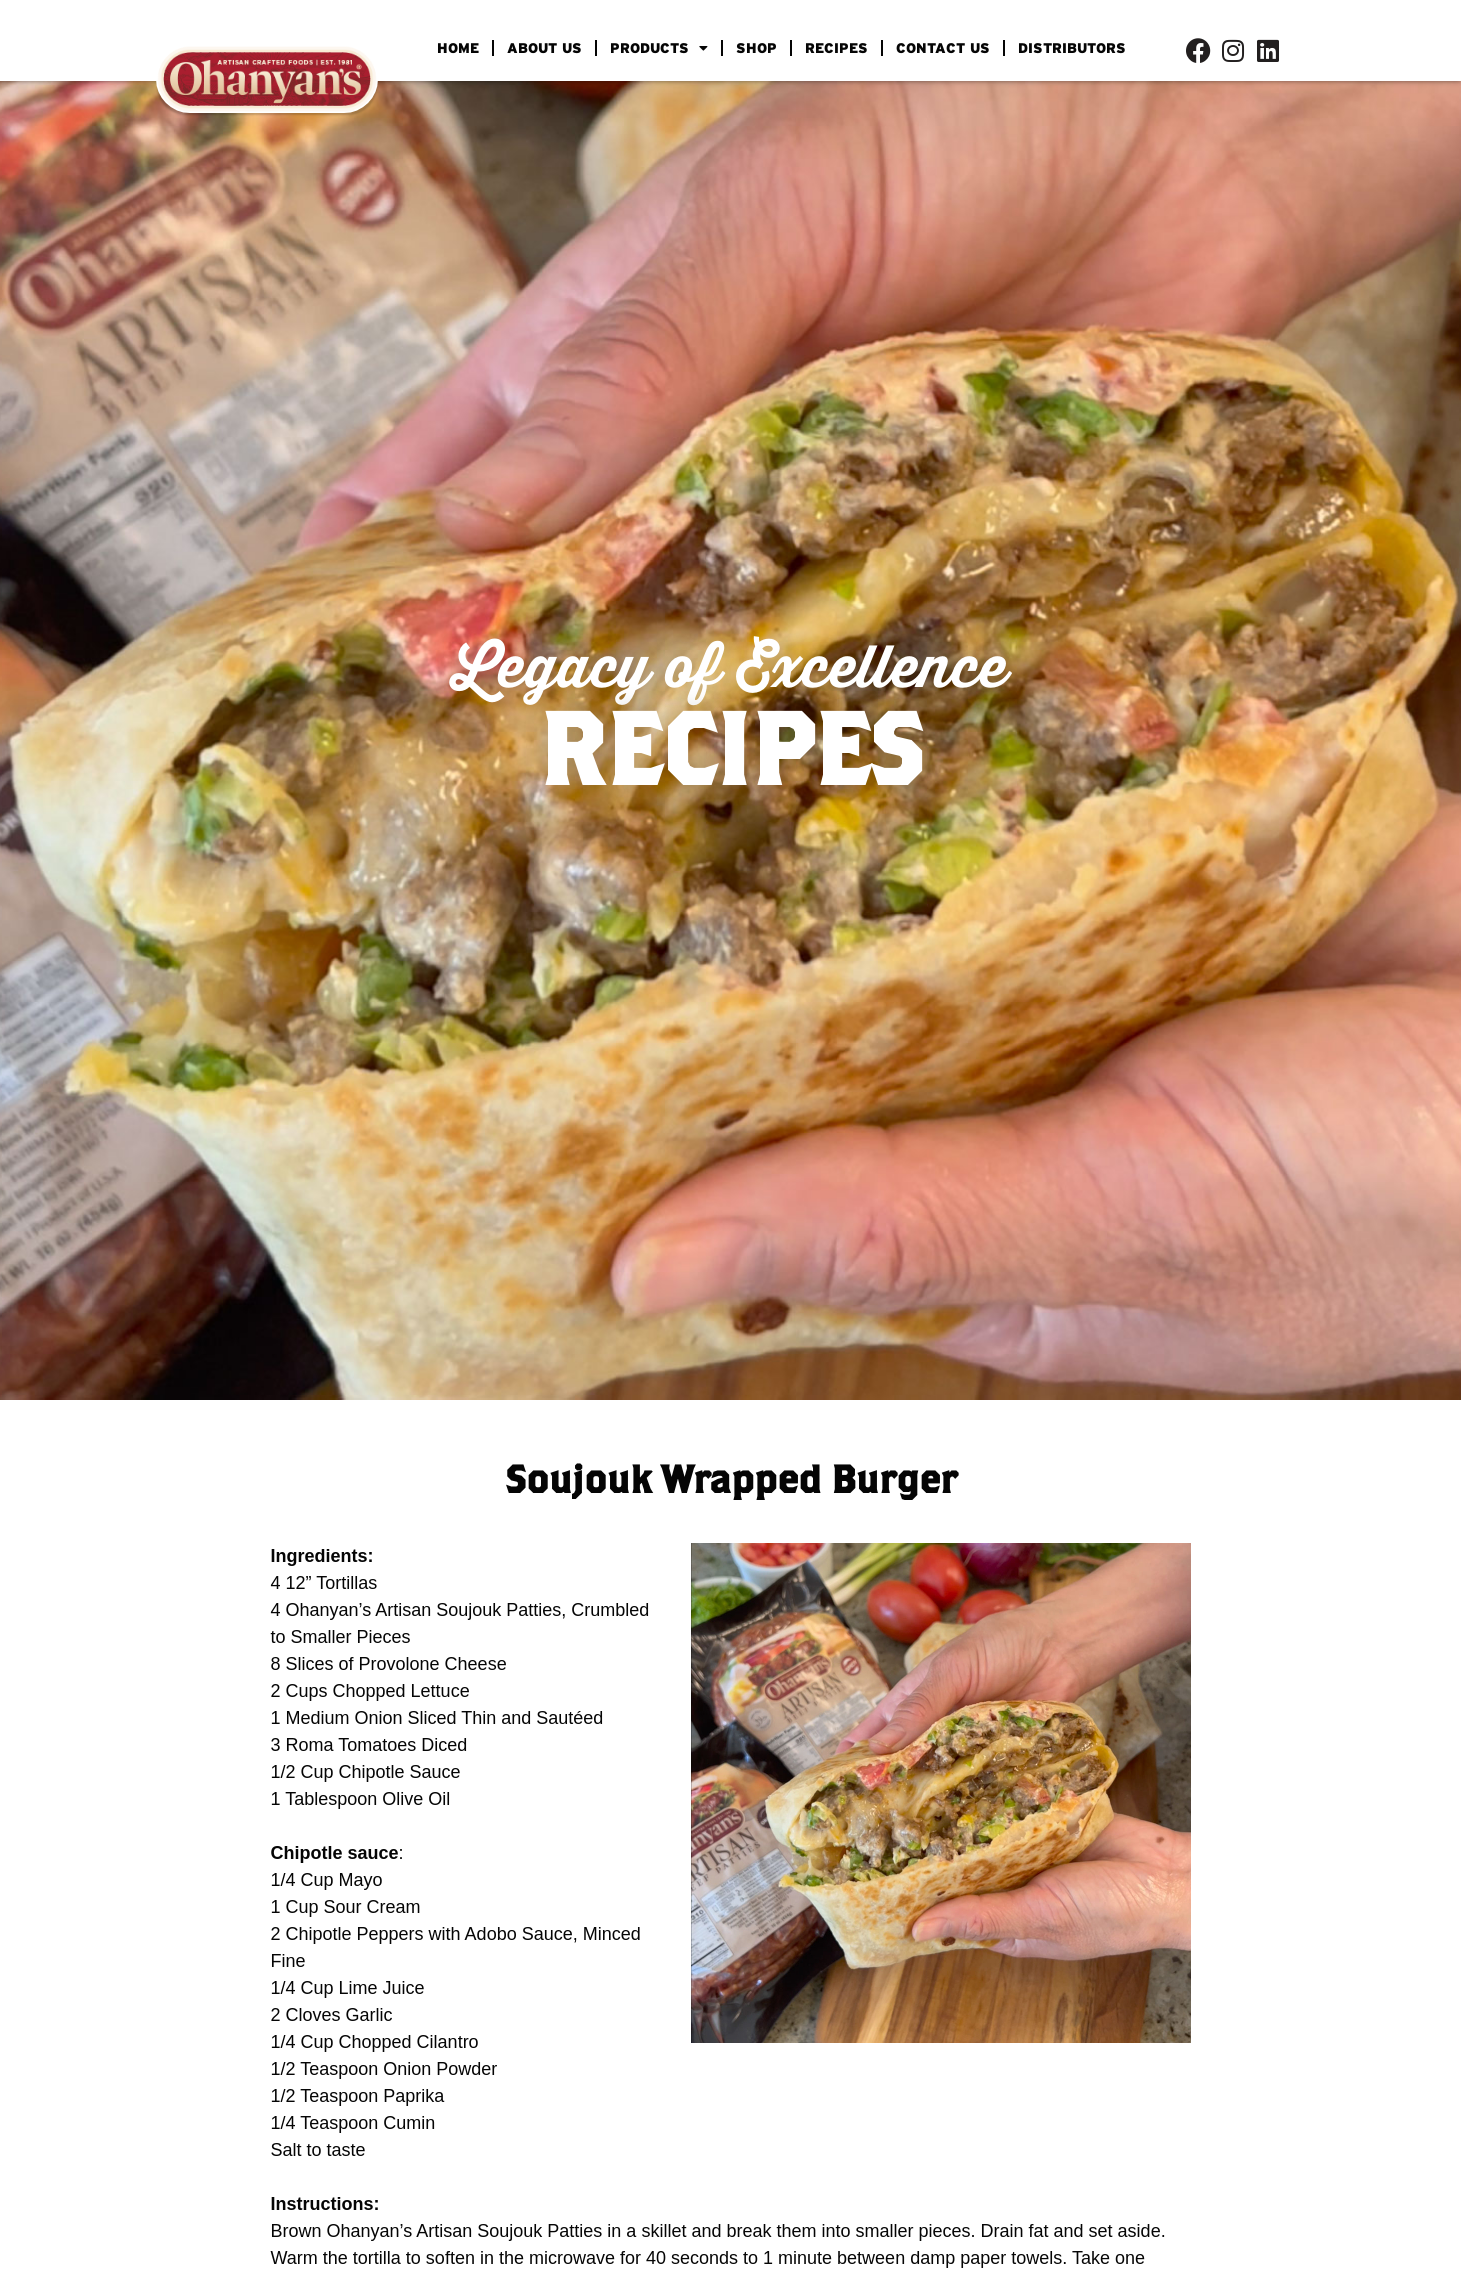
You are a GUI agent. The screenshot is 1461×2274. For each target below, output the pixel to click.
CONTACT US (943, 48)
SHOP (756, 48)
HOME (458, 48)
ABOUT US (544, 48)
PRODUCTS (659, 48)
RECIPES (836, 48)
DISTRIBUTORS (1072, 48)
